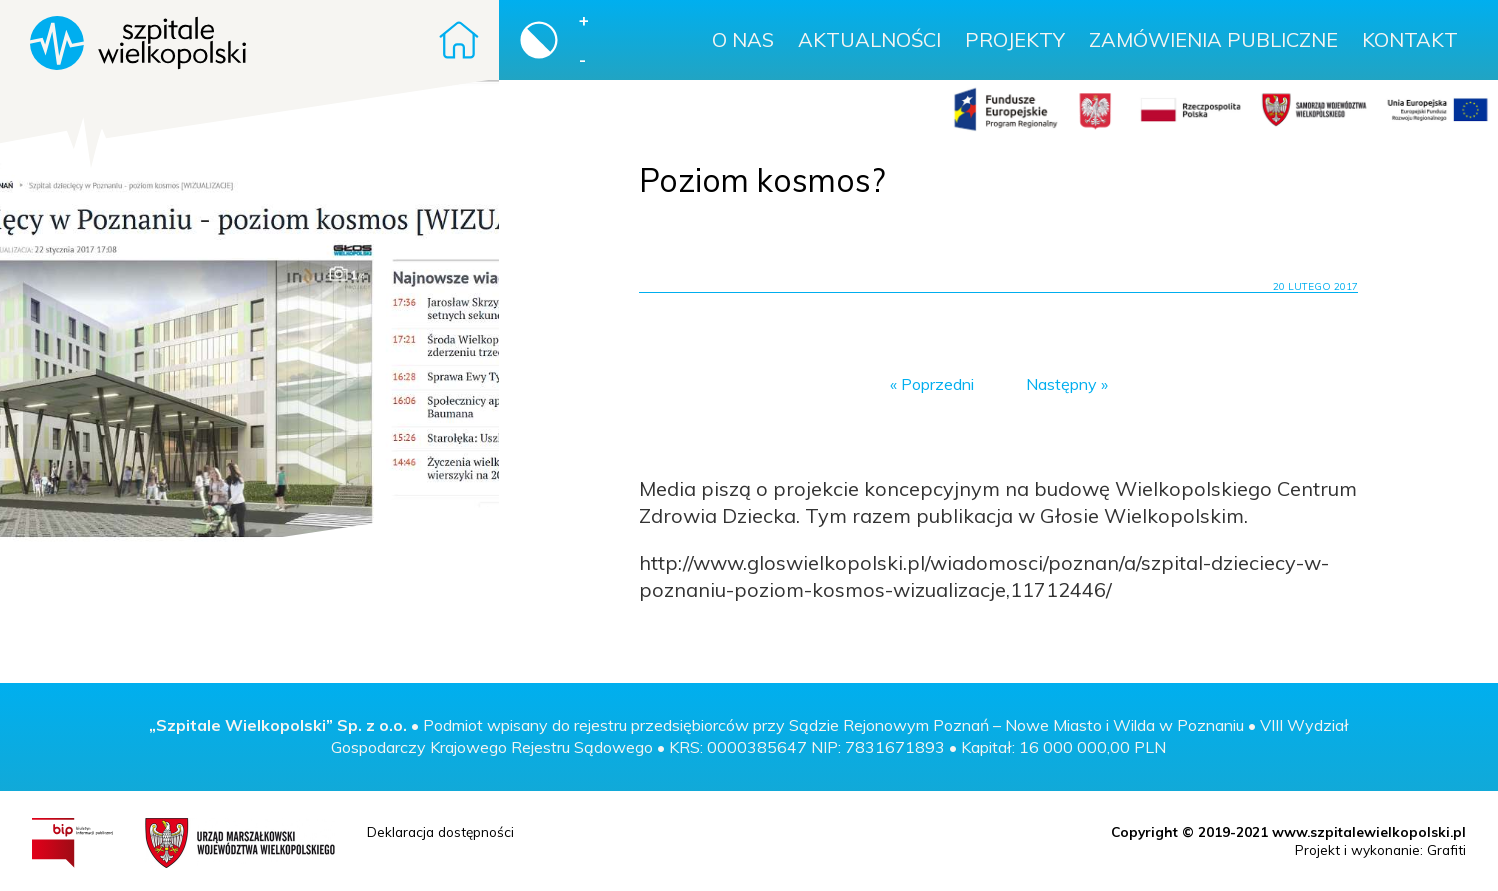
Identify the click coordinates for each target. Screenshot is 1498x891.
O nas (743, 39)
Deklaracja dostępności (440, 831)
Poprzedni (937, 384)
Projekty (1015, 39)
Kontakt (1410, 39)
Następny (1061, 384)
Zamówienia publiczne (1213, 39)
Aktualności (869, 39)
